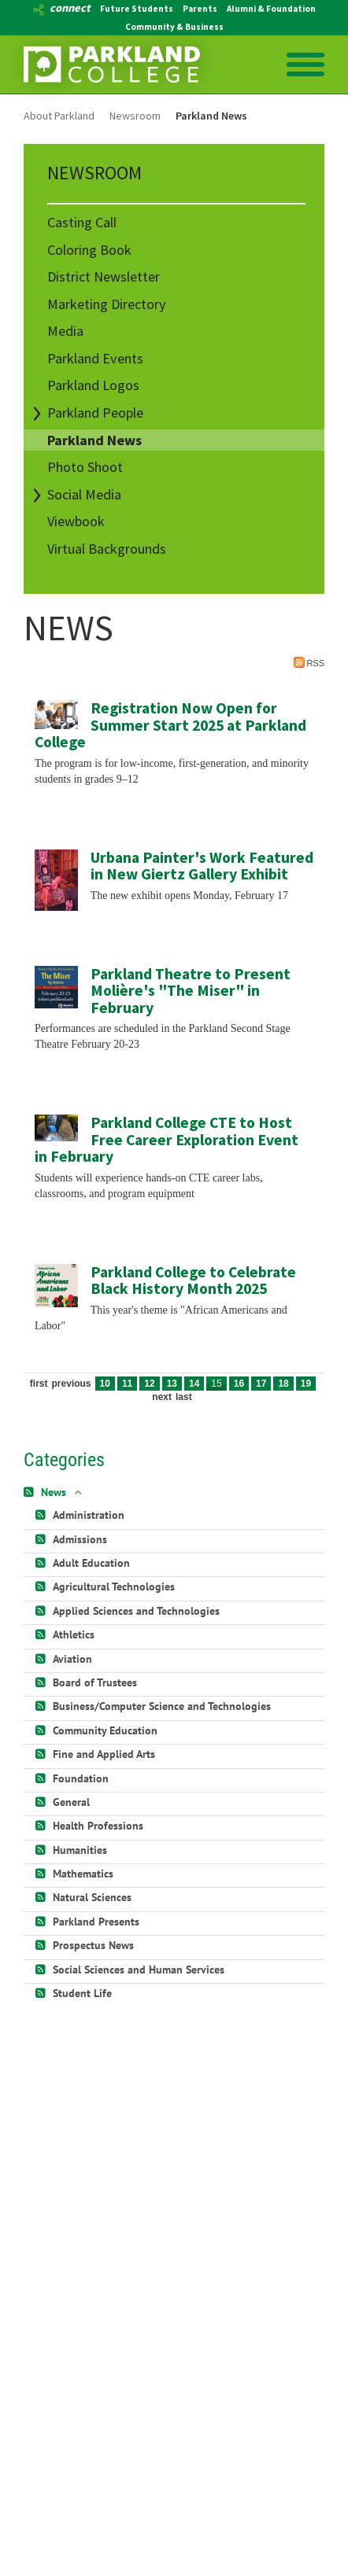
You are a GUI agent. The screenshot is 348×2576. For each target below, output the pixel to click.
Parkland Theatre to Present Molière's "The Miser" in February (191, 990)
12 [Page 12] (149, 1383)
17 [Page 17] (261, 1383)
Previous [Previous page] (71, 1383)
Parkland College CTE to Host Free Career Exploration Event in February (166, 1139)
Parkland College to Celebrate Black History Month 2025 (193, 1280)
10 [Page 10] (105, 1383)
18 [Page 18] (283, 1383)
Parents (200, 8)
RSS (309, 662)
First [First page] (39, 1383)
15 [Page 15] (216, 1383)
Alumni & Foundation (271, 8)
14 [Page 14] (194, 1383)
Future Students (136, 8)
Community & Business (174, 26)
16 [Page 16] (239, 1383)
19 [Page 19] (306, 1383)
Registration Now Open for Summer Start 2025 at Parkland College (170, 724)
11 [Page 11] (127, 1383)
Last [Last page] (184, 1396)
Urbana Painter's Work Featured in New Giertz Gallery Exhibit (202, 866)
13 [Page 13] (172, 1383)
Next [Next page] (162, 1396)
